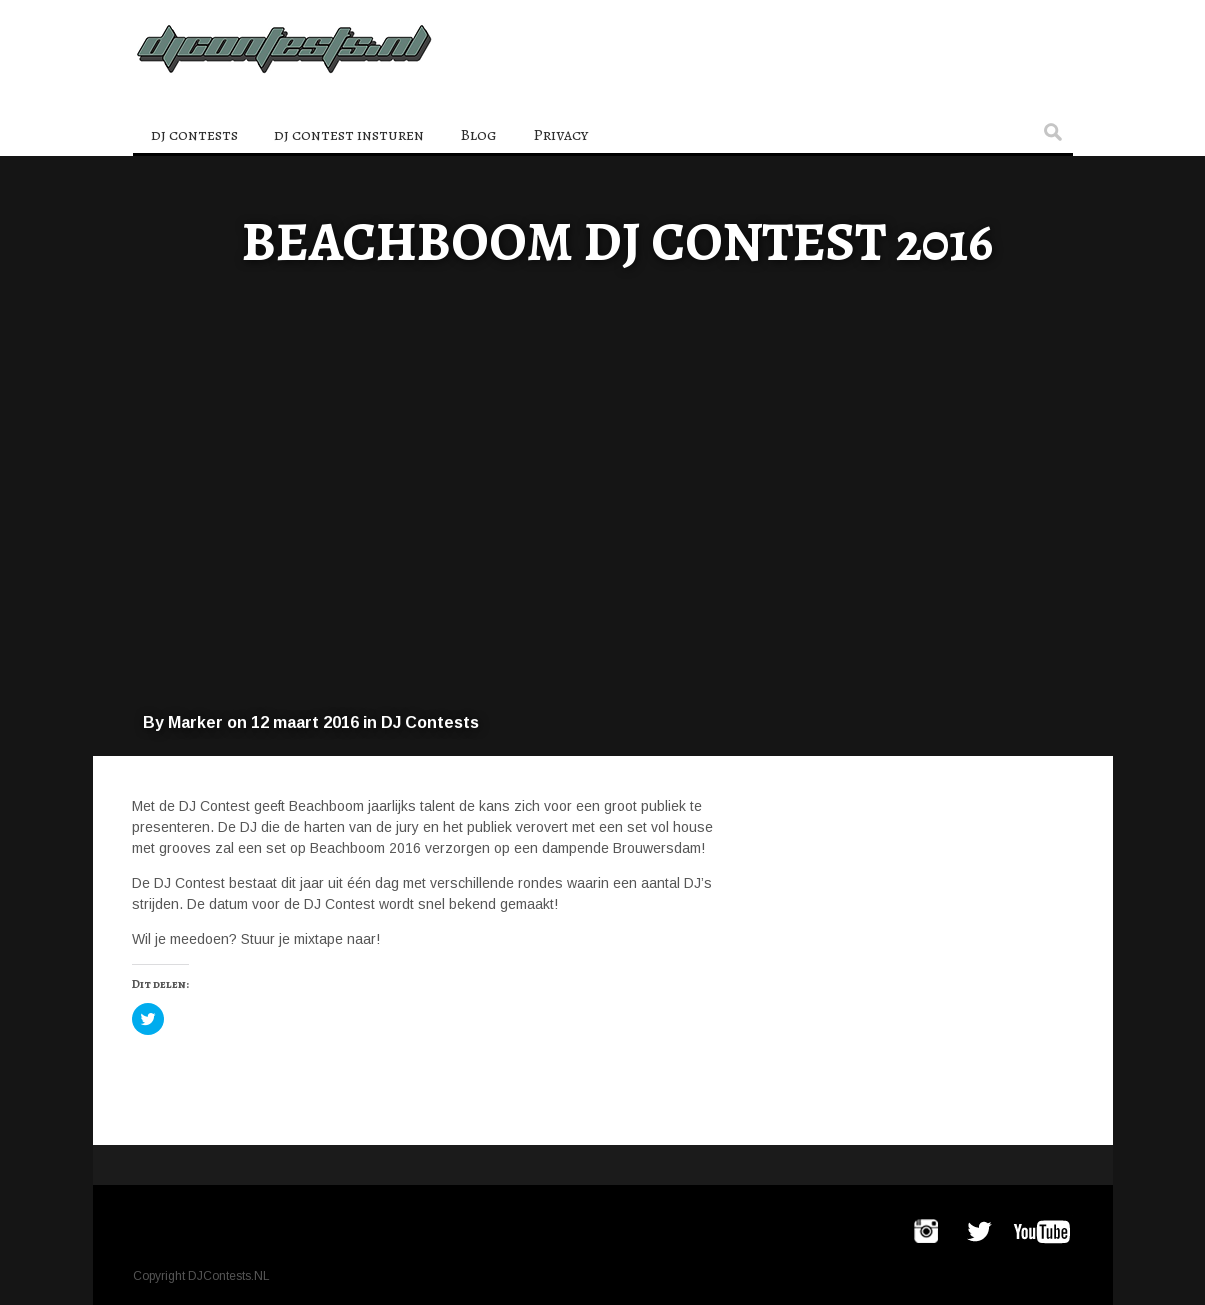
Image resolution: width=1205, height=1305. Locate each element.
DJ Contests (430, 722)
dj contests (194, 135)
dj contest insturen (349, 135)
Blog (478, 135)
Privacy (560, 135)
